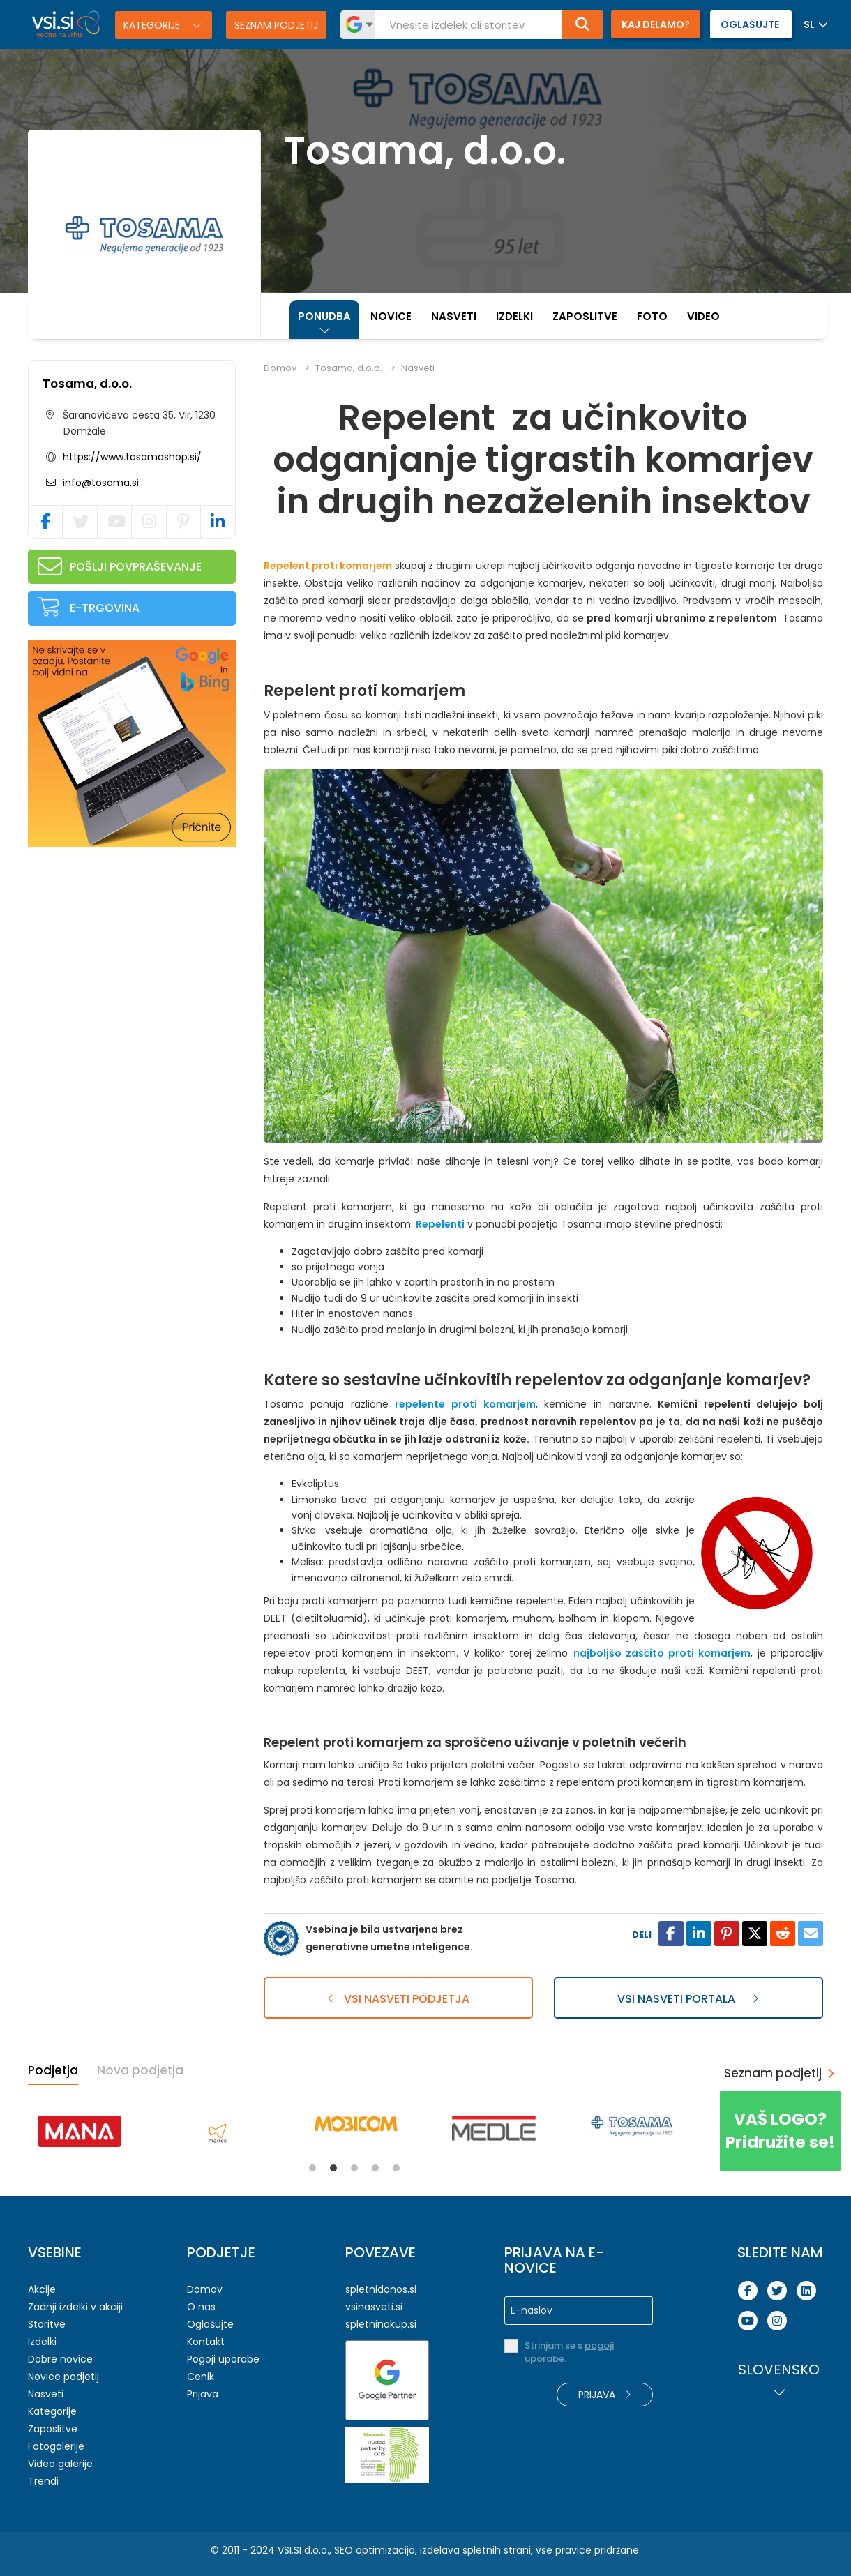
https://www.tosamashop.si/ (132, 457)
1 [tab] (312, 2168)
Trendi (43, 2481)
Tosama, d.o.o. (87, 383)
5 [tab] (396, 2168)
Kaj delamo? (656, 24)
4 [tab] (375, 2168)
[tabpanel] (79, 2131)
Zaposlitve (584, 316)
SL (809, 24)
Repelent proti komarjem (328, 566)
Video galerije (60, 2464)
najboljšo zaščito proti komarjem (662, 1653)
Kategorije (153, 25)
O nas (201, 2307)
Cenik (200, 2376)
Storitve (47, 2324)
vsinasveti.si (373, 2307)
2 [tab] (333, 2168)
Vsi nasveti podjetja (398, 1999)
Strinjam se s (569, 2352)
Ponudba (324, 316)
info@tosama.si (99, 483)
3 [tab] (354, 2168)
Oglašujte (210, 2324)
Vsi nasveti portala (688, 1999)
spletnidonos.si (380, 2289)
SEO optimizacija (374, 2550)
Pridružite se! (780, 2130)
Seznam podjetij (276, 25)
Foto (652, 316)
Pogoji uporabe (223, 2359)
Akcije (42, 2289)
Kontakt (206, 2342)
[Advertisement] (132, 948)
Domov (280, 368)
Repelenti (440, 1224)
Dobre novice (60, 2359)
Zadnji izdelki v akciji (75, 2307)
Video (703, 316)
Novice (391, 316)
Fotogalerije (56, 2446)
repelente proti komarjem (465, 1404)
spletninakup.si (380, 2324)
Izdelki (514, 316)
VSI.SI (289, 2550)
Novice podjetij (63, 2376)
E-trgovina (105, 608)
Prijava (202, 2394)
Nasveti (453, 316)
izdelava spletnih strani (475, 2550)
